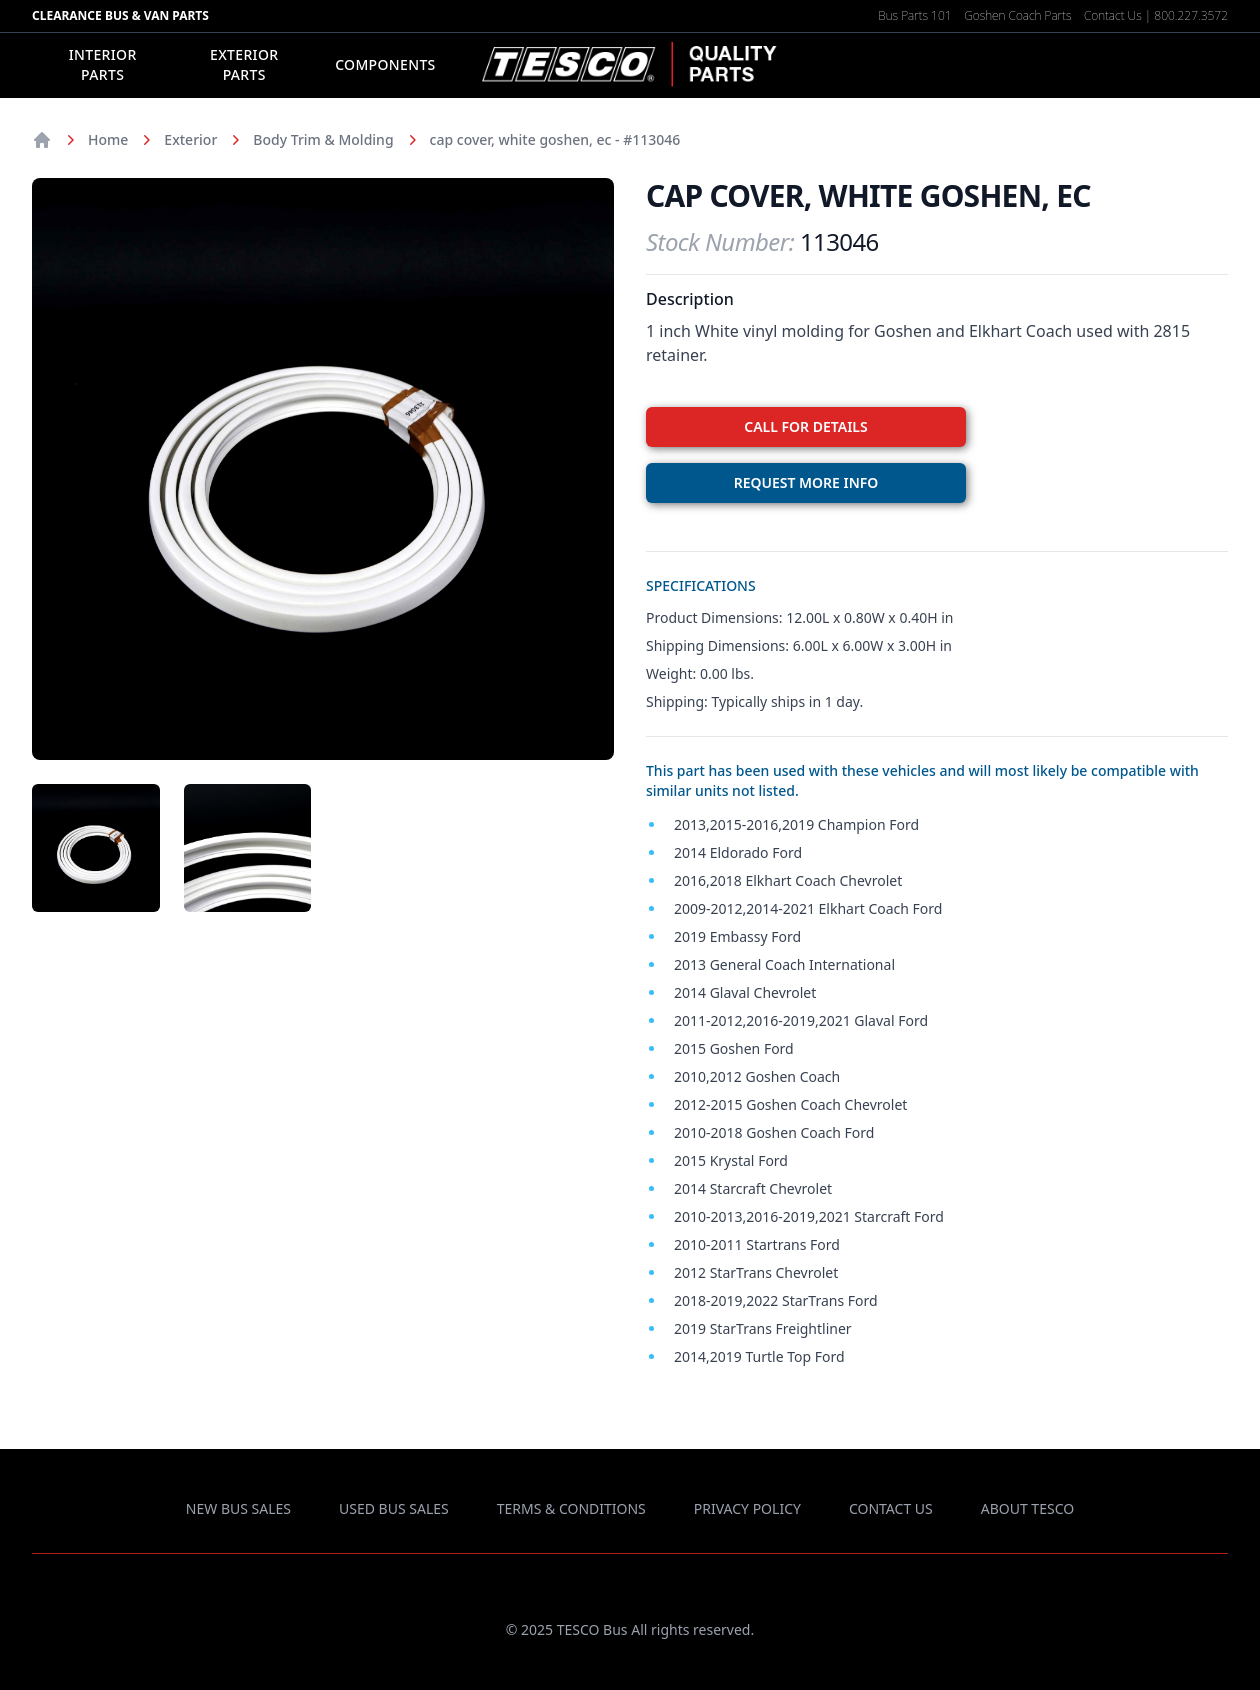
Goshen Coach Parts (1017, 15)
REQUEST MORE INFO (806, 482)
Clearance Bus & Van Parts (120, 15)
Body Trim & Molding (323, 139)
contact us (891, 1508)
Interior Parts (103, 64)
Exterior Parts (244, 64)
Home (108, 139)
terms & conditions (571, 1508)
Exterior (190, 139)
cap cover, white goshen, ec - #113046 (555, 139)
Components (385, 64)
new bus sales (238, 1508)
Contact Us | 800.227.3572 (1156, 15)
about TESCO (1027, 1508)
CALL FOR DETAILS (805, 426)
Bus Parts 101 (914, 15)
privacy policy (747, 1508)
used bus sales (394, 1508)
